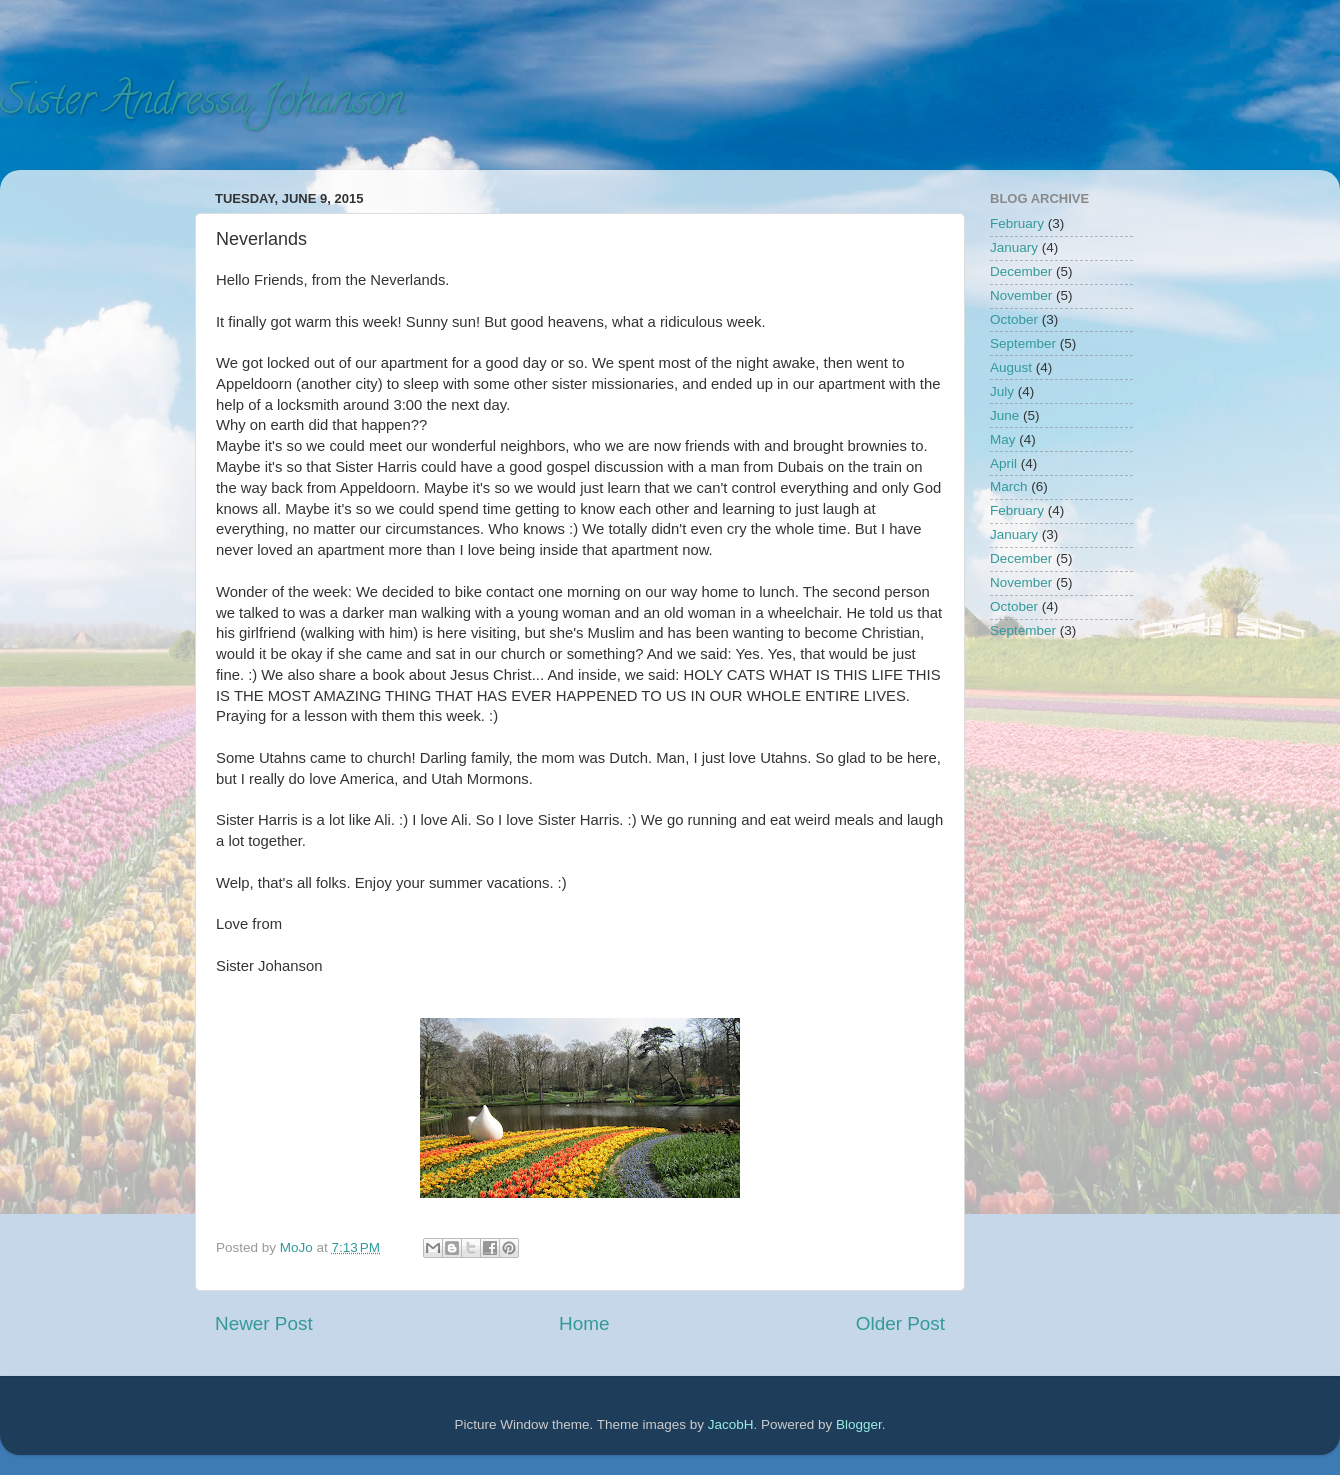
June (1004, 415)
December (1021, 271)
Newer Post (264, 1323)
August (1011, 367)
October (1014, 319)
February (1017, 223)
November (1021, 295)
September (1023, 343)
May (1003, 439)
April (1003, 463)
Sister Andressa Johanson (202, 104)
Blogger (859, 1424)
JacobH (731, 1424)
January (1014, 247)
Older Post (900, 1323)
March (1009, 486)
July (1002, 391)
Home (584, 1323)
